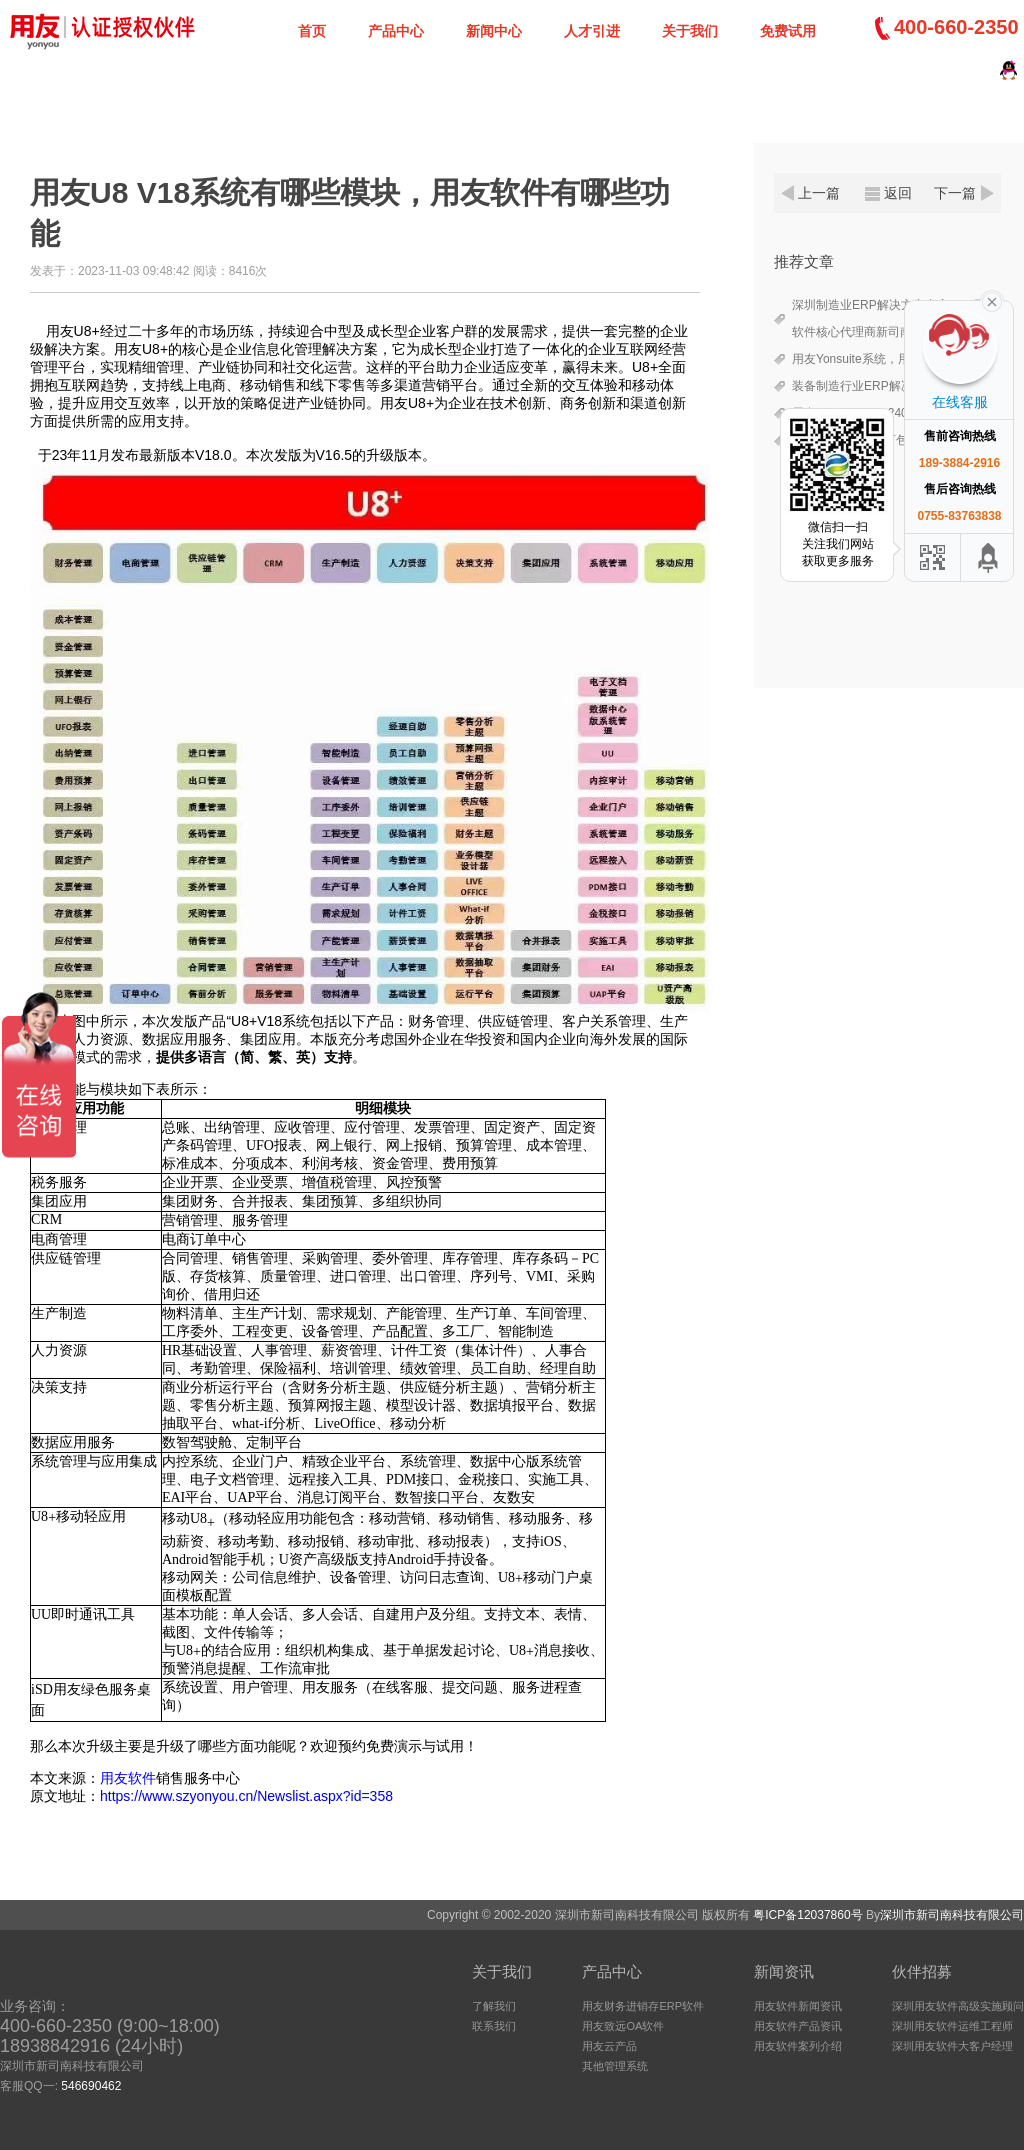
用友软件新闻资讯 (798, 2006)
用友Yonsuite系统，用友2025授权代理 (894, 359)
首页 (312, 31)
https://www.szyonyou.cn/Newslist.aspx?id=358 (246, 1796)
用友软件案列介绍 (798, 2046)
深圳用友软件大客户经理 (952, 2046)
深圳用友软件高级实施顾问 (958, 2006)
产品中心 (396, 31)
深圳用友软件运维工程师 (952, 2026)
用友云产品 (609, 2046)
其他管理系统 (615, 2066)
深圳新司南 (100, 30)
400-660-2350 (956, 27)
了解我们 (494, 2006)
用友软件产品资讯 (798, 2026)
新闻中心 (494, 31)
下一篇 (955, 193)
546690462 (91, 2086)
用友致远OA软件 (623, 2026)
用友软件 (128, 1778)
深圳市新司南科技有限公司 (952, 1915)
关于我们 (690, 31)
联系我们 (494, 2026)
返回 (898, 193)
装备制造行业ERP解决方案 (864, 386)
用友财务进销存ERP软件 (643, 2006)
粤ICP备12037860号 (807, 1915)
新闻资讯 (784, 1971)
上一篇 (819, 193)
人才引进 (592, 31)
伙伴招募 (922, 1971)
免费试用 (788, 31)
